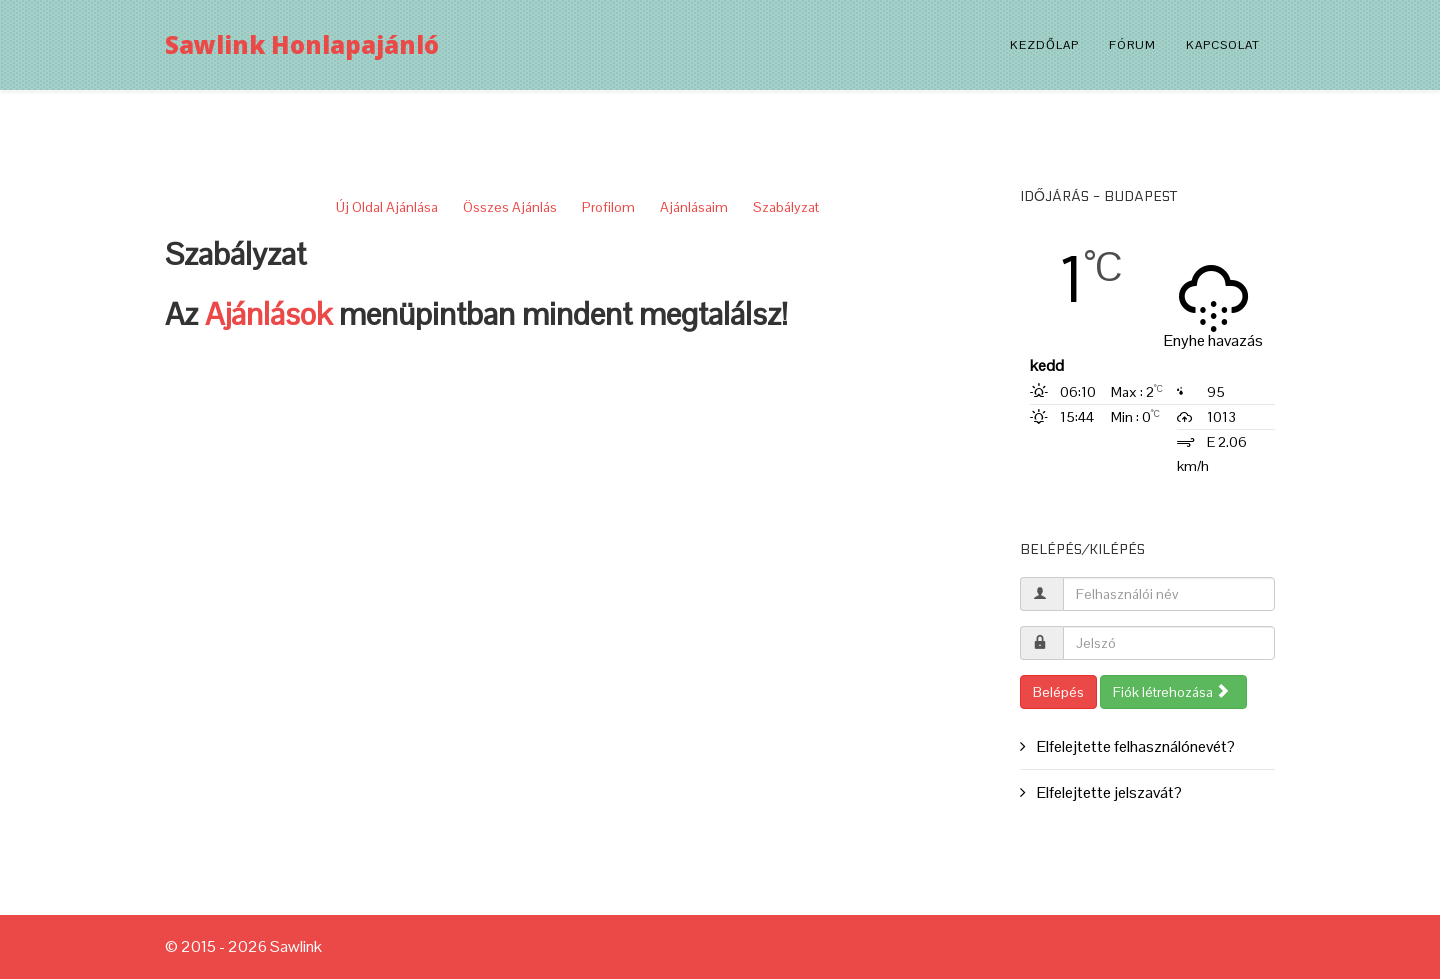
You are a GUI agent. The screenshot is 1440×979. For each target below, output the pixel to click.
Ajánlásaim (694, 207)
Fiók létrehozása (1171, 692)
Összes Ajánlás (510, 207)
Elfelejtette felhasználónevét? (1134, 746)
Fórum (1132, 45)
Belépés (1058, 692)
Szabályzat (786, 207)
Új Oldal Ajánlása (387, 207)
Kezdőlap (1044, 45)
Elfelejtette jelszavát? (1108, 792)
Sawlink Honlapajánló (302, 44)
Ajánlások (268, 314)
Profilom (608, 207)
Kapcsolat (1223, 45)
